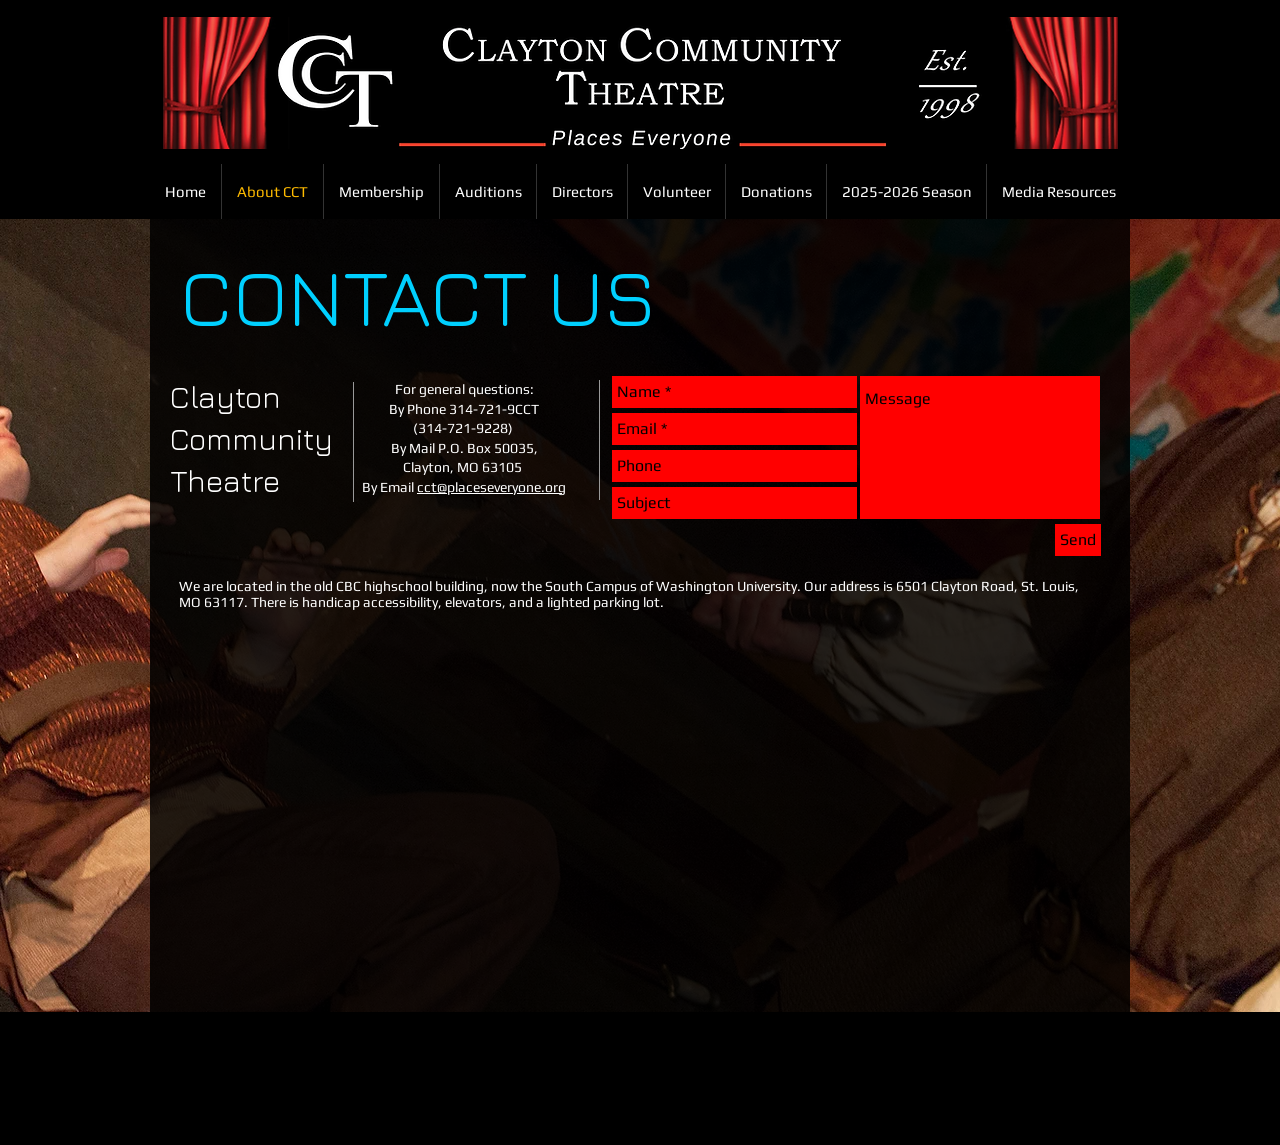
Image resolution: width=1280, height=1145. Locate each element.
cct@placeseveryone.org (491, 487)
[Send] (1078, 540)
